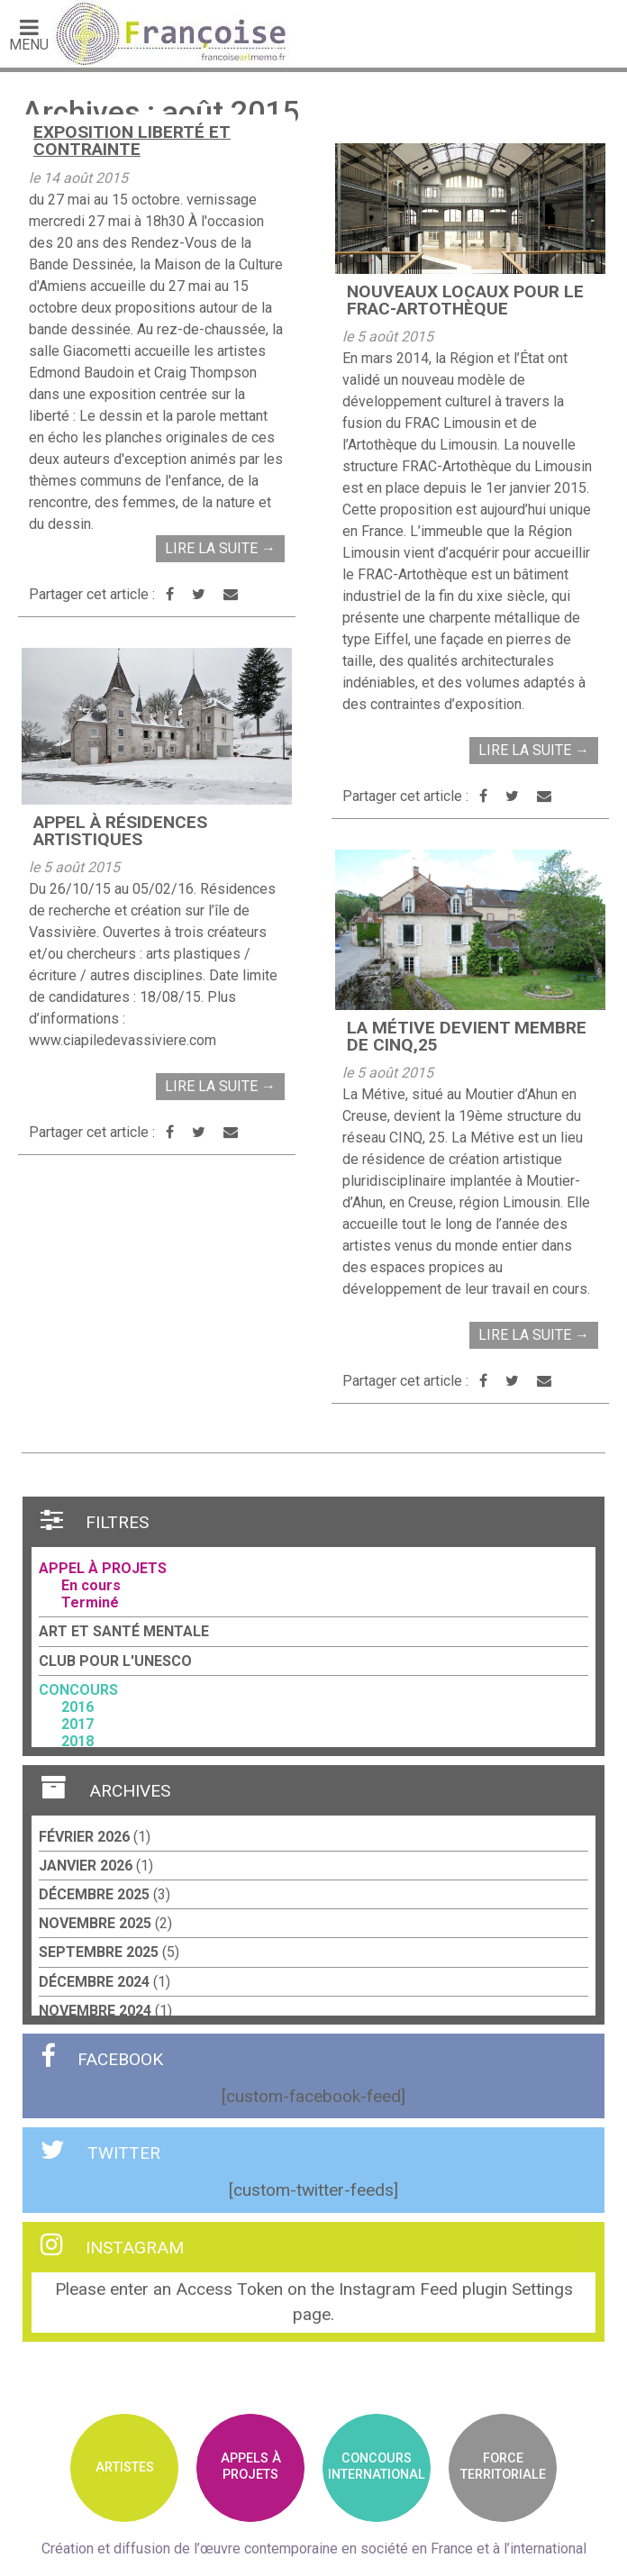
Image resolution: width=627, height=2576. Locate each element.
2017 (77, 1724)
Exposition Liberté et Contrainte (132, 140)
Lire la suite (220, 548)
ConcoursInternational (376, 2466)
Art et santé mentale (124, 1631)
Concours (78, 1689)
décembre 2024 (94, 1981)
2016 (77, 1707)
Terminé (90, 1602)
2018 (77, 1741)
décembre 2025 (94, 1894)
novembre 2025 (95, 1923)
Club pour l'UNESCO (115, 1661)
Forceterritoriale (503, 2466)
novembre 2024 (95, 2010)
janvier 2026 (85, 1865)
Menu (29, 34)
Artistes (124, 2467)
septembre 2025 (99, 1952)
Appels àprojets (251, 2466)
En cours (91, 1585)
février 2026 (84, 1836)
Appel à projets (103, 1568)
